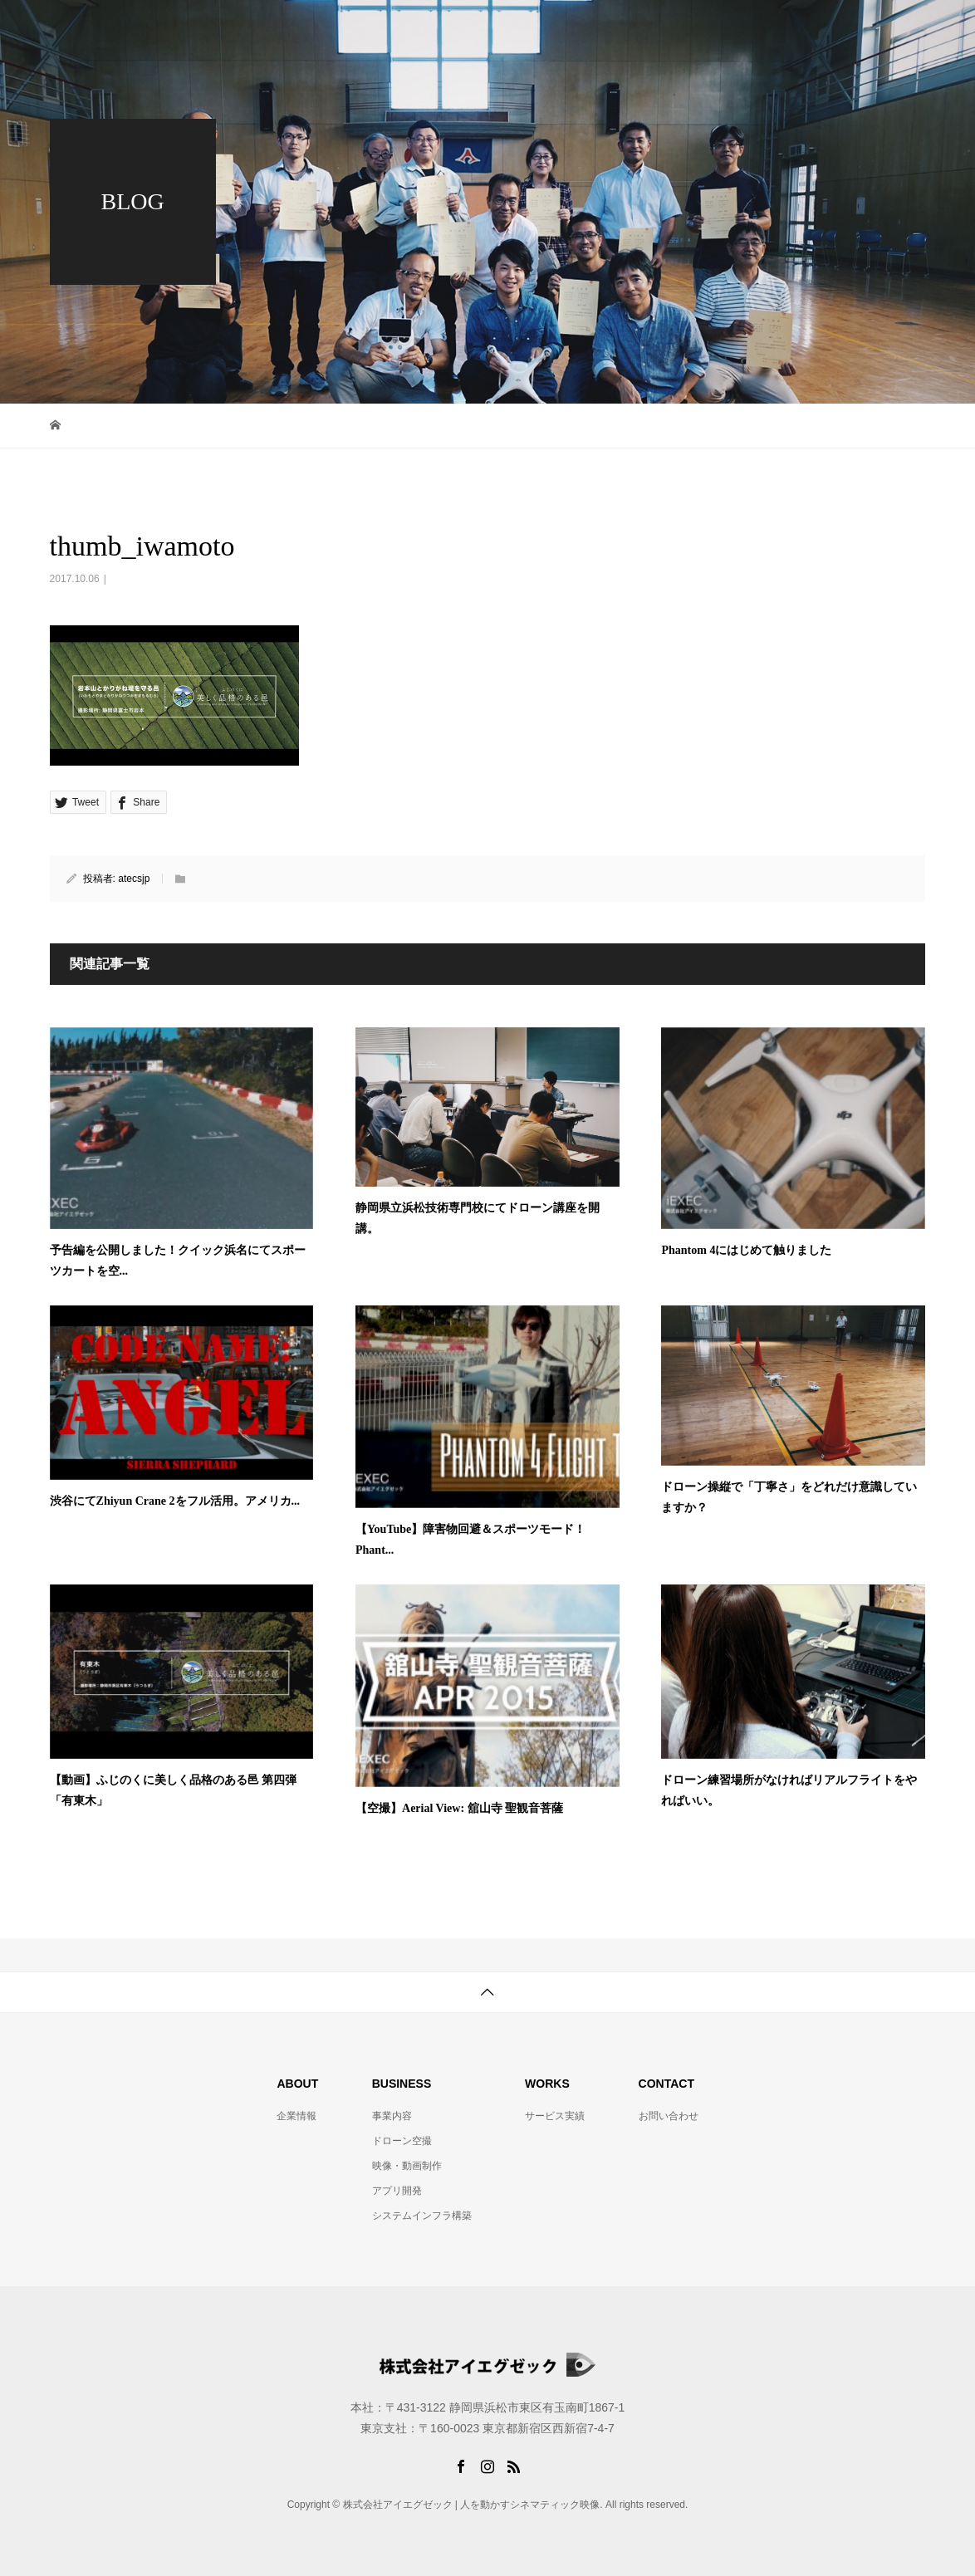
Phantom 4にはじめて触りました (746, 1250)
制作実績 (762, 29)
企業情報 (576, 29)
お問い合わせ (867, 29)
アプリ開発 (397, 2190)
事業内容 (669, 29)
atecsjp (133, 878)
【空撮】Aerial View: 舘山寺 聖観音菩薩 (459, 1808)
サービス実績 (555, 2116)
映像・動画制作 (407, 2166)
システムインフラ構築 (422, 2215)
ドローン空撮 (402, 2141)
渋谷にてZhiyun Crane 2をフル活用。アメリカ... (175, 1501)
